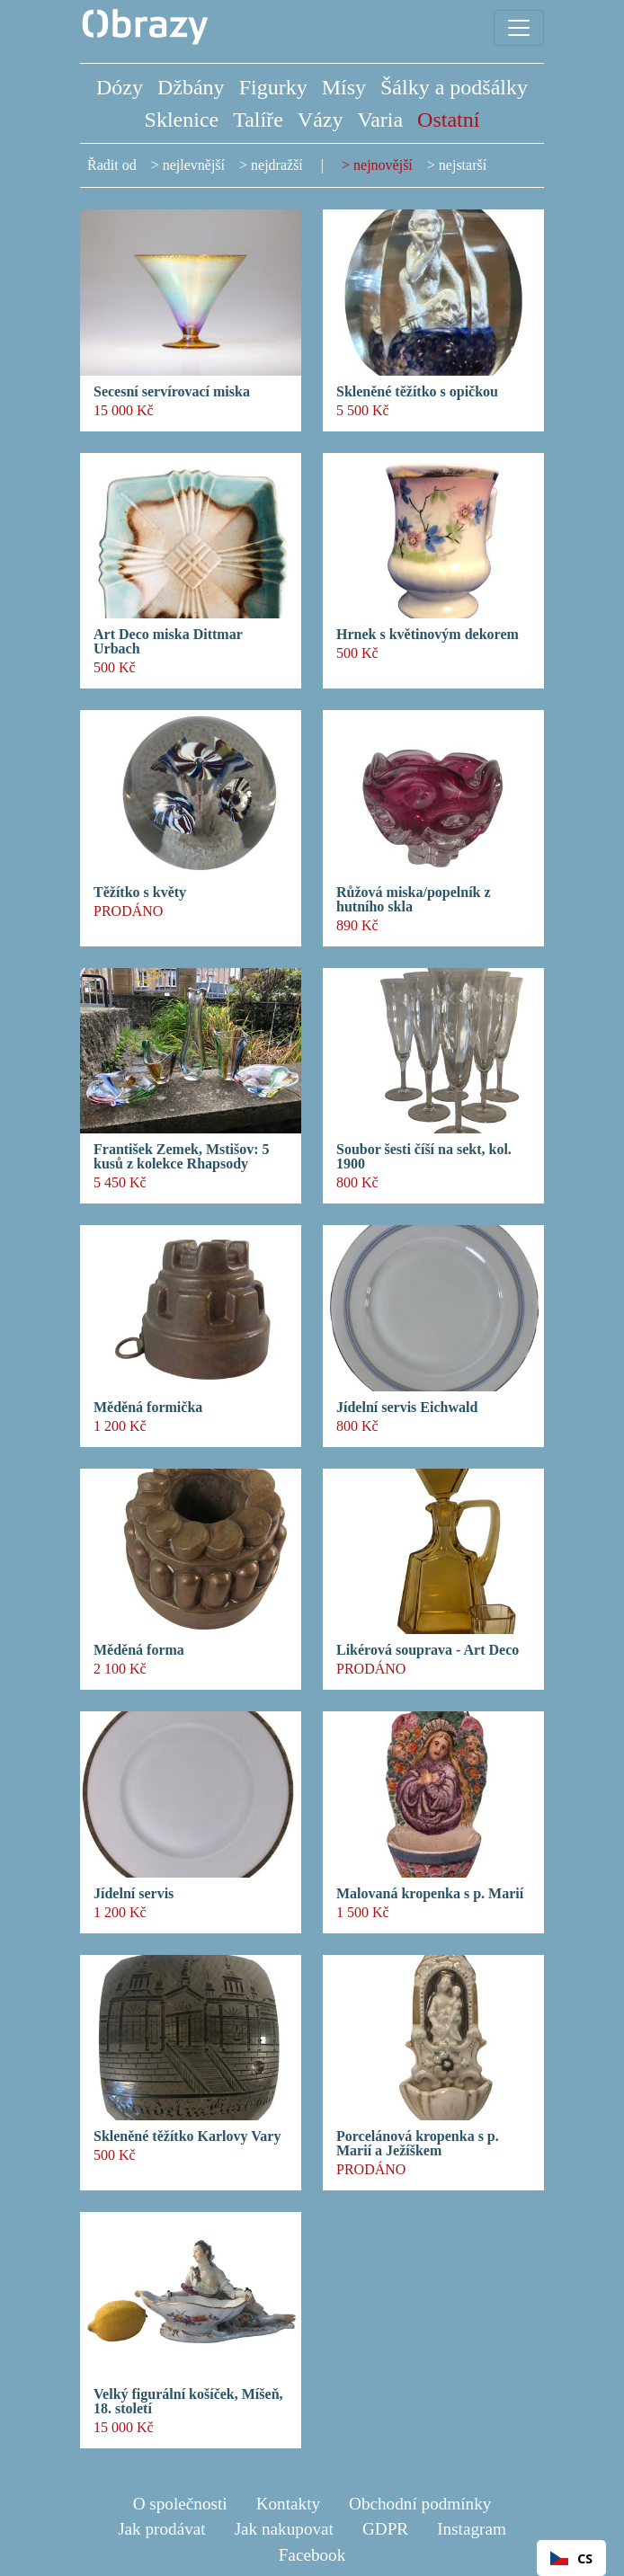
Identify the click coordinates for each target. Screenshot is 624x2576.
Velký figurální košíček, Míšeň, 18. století (188, 2401)
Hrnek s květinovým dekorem (427, 634)
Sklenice (182, 119)
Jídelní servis (134, 1894)
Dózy (119, 87)
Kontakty (288, 2503)
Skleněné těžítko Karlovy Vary (187, 2136)
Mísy (344, 87)
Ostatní (448, 119)
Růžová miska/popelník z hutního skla (413, 899)
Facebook (312, 2554)
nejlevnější (194, 165)
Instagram (471, 2528)
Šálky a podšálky (454, 87)
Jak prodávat (162, 2528)
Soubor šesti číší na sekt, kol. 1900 (424, 1156)
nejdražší (277, 165)
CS (571, 2558)
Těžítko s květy (140, 892)
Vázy (320, 119)
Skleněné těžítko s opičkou (417, 392)
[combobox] (571, 2558)
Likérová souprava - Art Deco (427, 1650)
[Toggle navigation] (519, 28)
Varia (380, 119)
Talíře (258, 119)
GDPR (385, 2528)
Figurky (273, 87)
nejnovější (383, 165)
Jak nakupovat (284, 2528)
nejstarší (462, 165)
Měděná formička (148, 1407)
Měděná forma (139, 1650)
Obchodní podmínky (420, 2503)
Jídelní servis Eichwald (406, 1407)
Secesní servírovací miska (172, 392)
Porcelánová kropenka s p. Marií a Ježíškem (417, 2143)
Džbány (191, 87)
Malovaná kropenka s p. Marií (429, 1894)
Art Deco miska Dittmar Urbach (168, 641)
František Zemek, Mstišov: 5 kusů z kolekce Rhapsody (182, 1156)
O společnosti (180, 2503)
